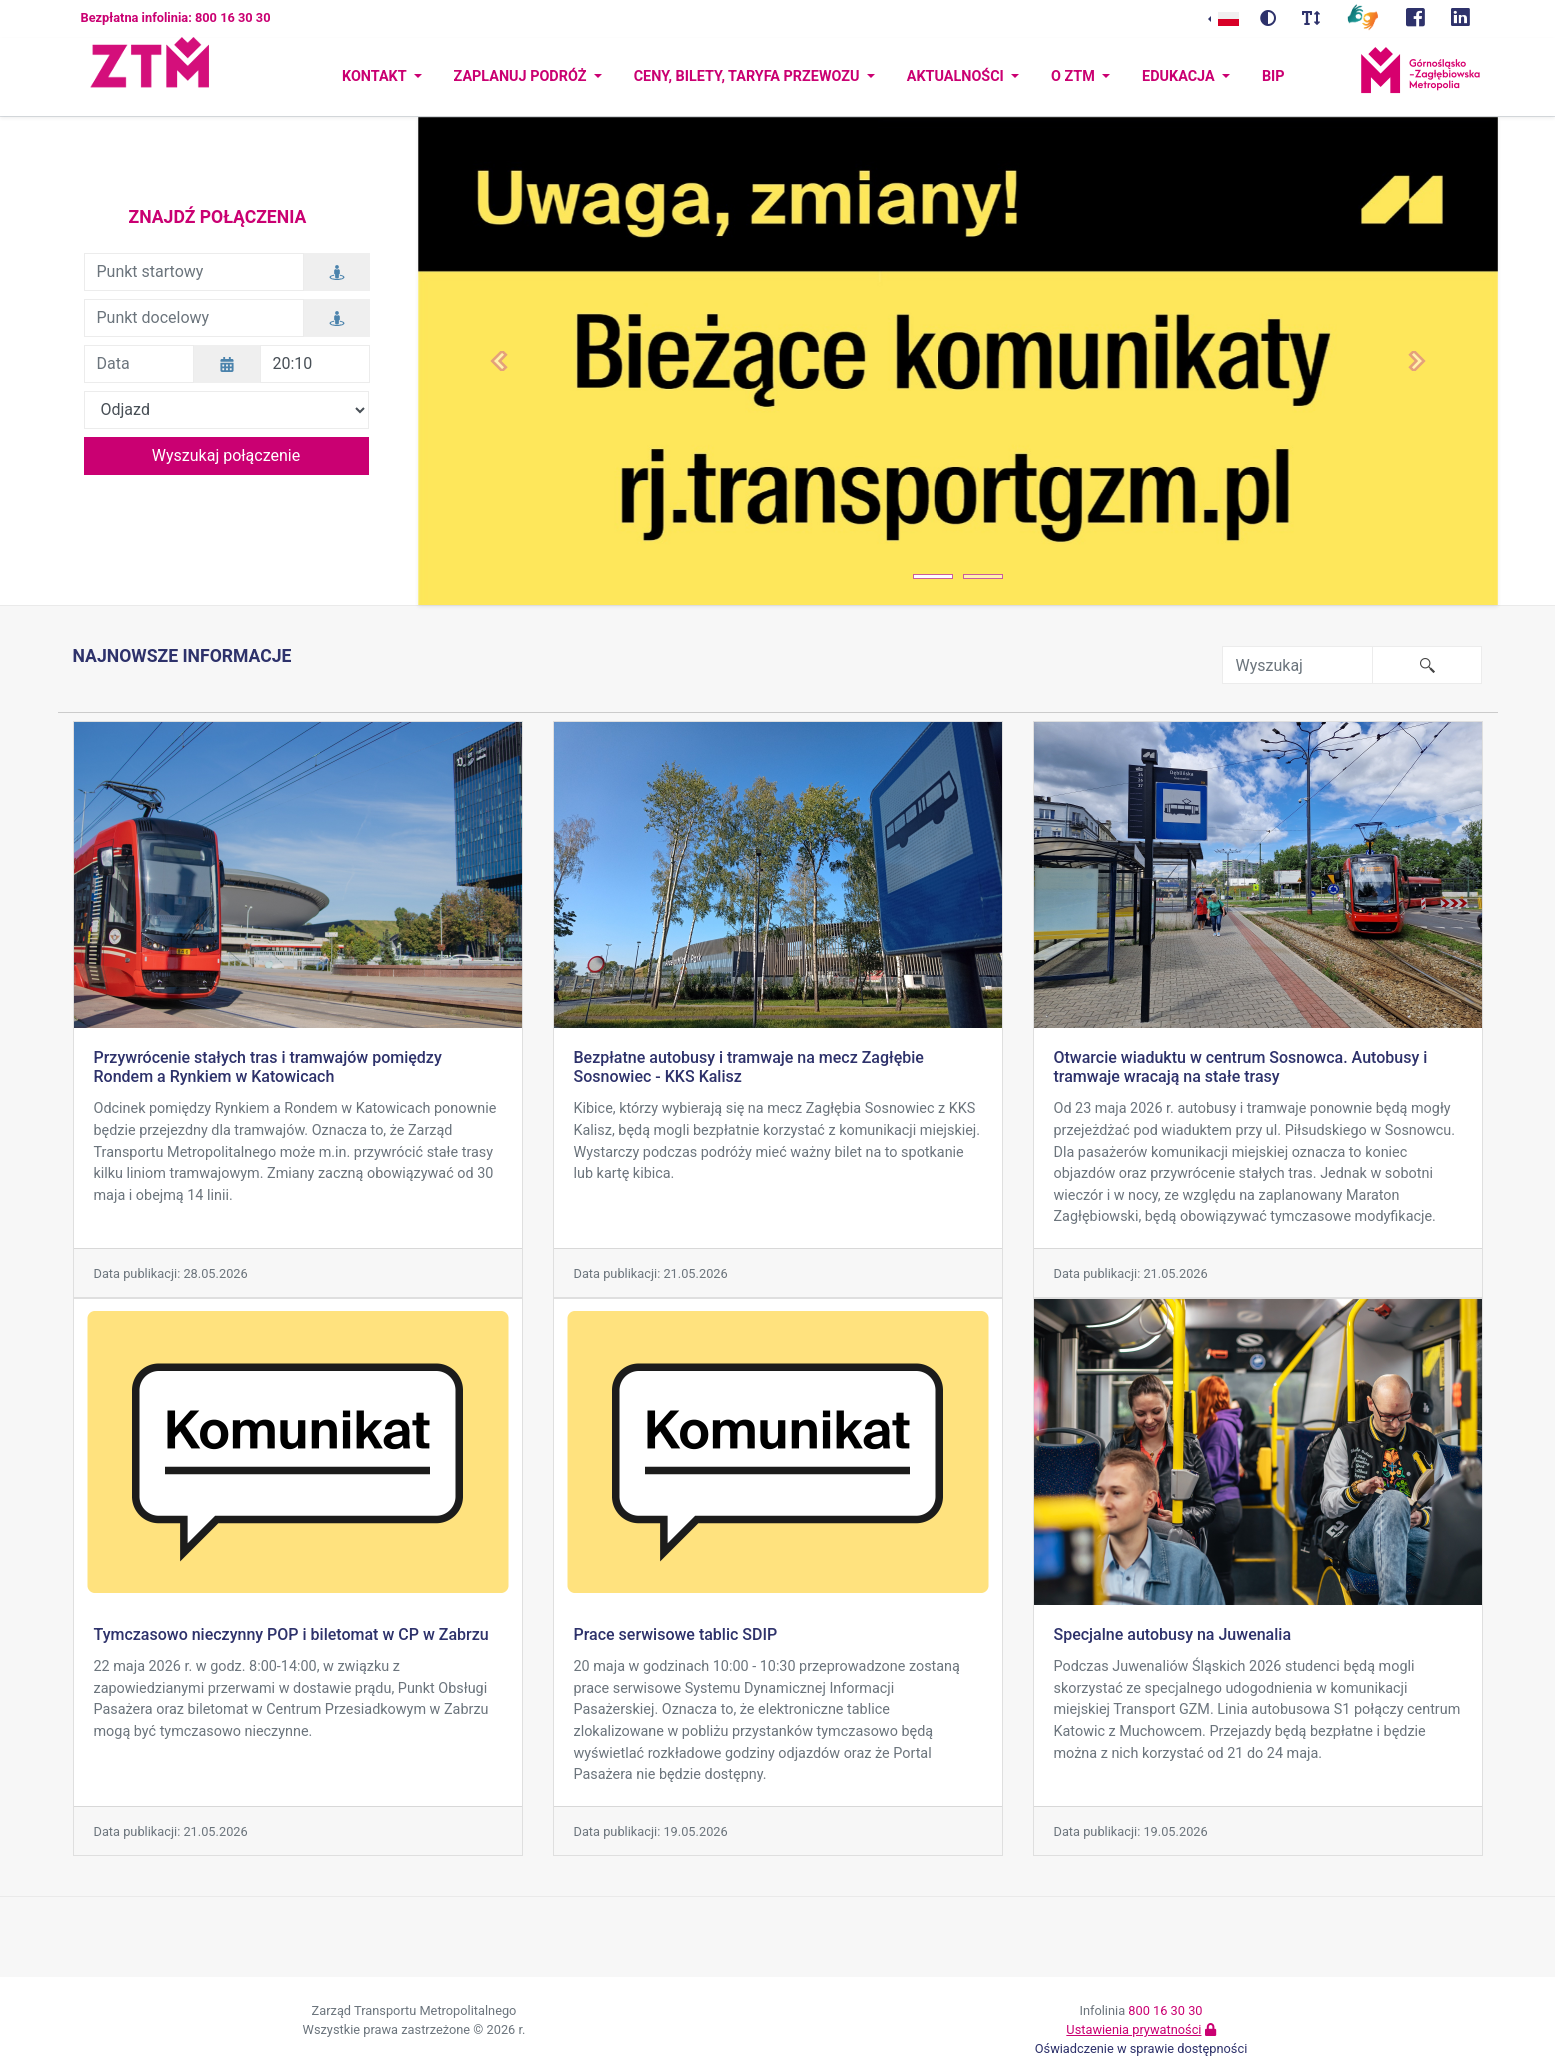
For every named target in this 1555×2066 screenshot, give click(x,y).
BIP (1273, 76)
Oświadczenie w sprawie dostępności (1141, 2048)
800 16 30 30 (1165, 2010)
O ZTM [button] (1074, 76)
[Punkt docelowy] (194, 318)
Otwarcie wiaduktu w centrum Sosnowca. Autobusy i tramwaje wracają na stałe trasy (1241, 1067)
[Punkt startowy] (194, 272)
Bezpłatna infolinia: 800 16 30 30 (176, 17)
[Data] (139, 364)
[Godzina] (315, 364)
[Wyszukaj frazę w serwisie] (1297, 665)
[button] (499, 361)
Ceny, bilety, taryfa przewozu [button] (748, 76)
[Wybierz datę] (227, 364)
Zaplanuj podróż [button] (522, 76)
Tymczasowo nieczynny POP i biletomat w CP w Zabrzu (291, 1634)
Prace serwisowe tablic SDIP (676, 1634)
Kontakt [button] (376, 76)
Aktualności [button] (957, 76)
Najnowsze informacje (182, 656)
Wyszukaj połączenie (226, 455)
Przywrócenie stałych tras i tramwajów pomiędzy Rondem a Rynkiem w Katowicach (268, 1067)
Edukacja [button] (1180, 76)
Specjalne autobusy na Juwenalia (1173, 1634)
